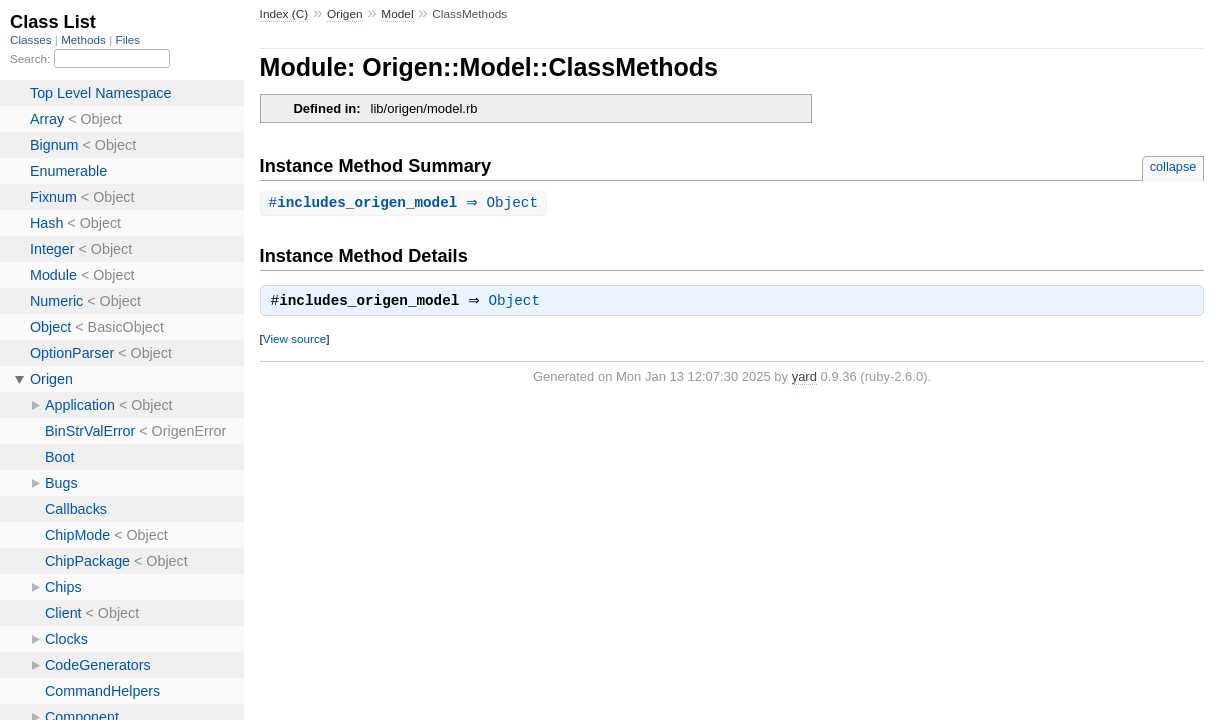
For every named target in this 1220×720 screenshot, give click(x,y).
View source (294, 341)
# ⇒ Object (406, 203)
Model (397, 14)
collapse (1173, 166)
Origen (345, 14)
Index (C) (284, 14)
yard (804, 379)
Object (519, 304)
